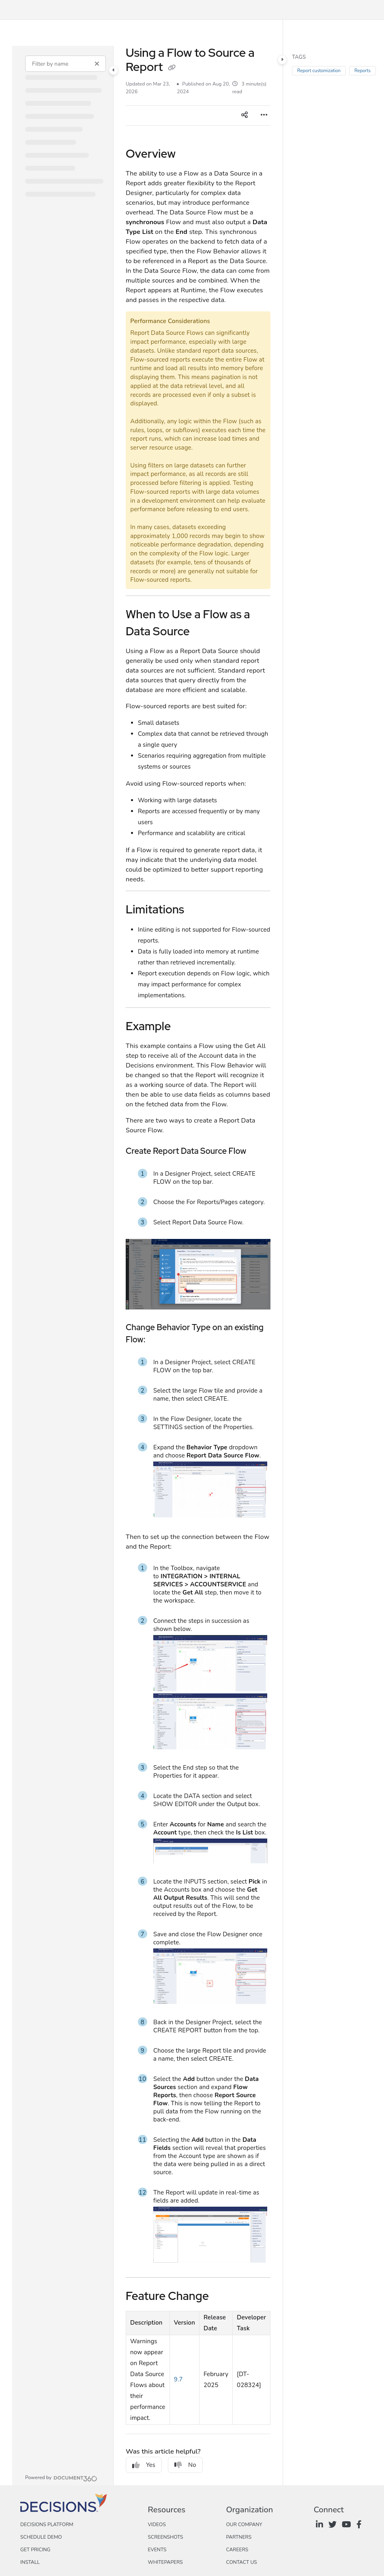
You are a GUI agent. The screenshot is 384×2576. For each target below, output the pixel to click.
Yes (143, 2465)
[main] (198, 1265)
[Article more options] (263, 115)
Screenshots (165, 2537)
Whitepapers (165, 2562)
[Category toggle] (113, 70)
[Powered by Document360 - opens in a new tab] (61, 2477)
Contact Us (241, 2562)
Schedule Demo (41, 2537)
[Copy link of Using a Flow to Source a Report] (171, 67)
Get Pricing (35, 2549)
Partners (238, 2537)
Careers (237, 2549)
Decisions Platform (46, 2524)
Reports (362, 71)
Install (30, 2562)
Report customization (319, 71)
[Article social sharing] (244, 115)
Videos (156, 2524)
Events (157, 2549)
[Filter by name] (65, 64)
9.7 (178, 2379)
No (185, 2465)
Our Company (244, 2524)
